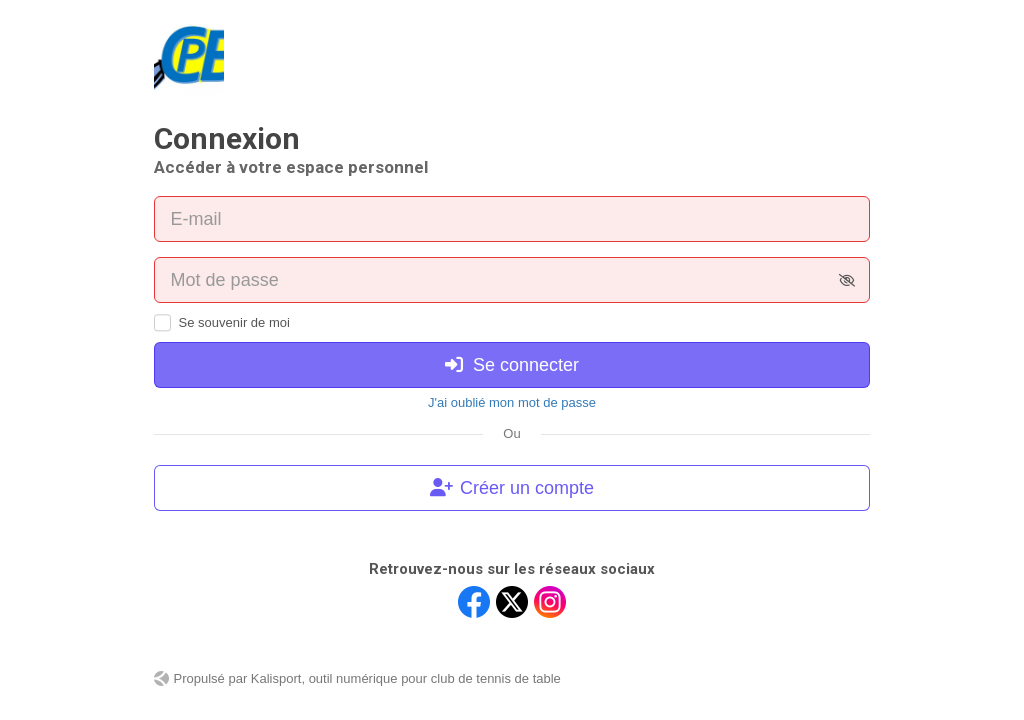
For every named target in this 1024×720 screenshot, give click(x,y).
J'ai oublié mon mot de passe (512, 402)
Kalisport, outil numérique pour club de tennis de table (406, 678)
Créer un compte (512, 488)
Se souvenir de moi (234, 322)
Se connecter (512, 365)
